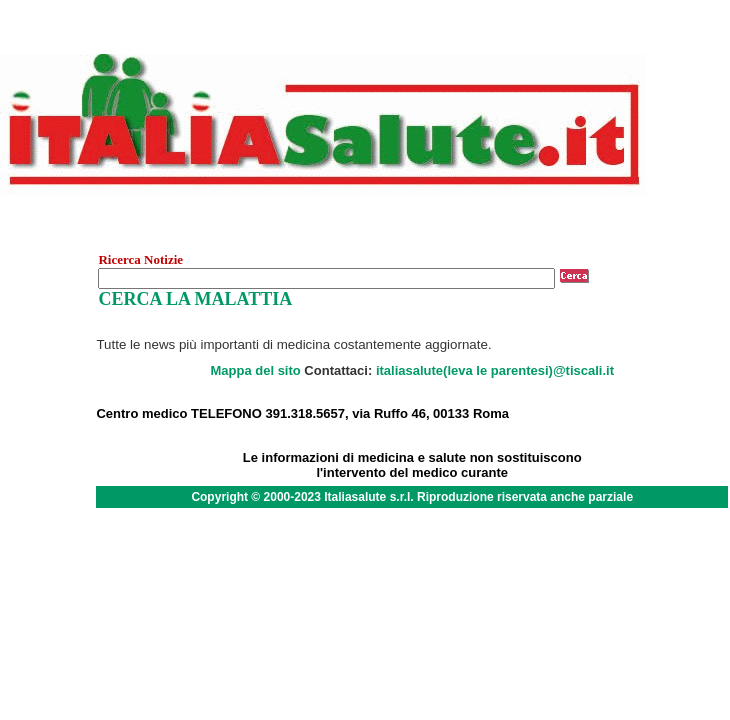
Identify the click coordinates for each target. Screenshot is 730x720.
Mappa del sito (255, 370)
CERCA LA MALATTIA (195, 299)
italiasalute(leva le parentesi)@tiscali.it (495, 370)
